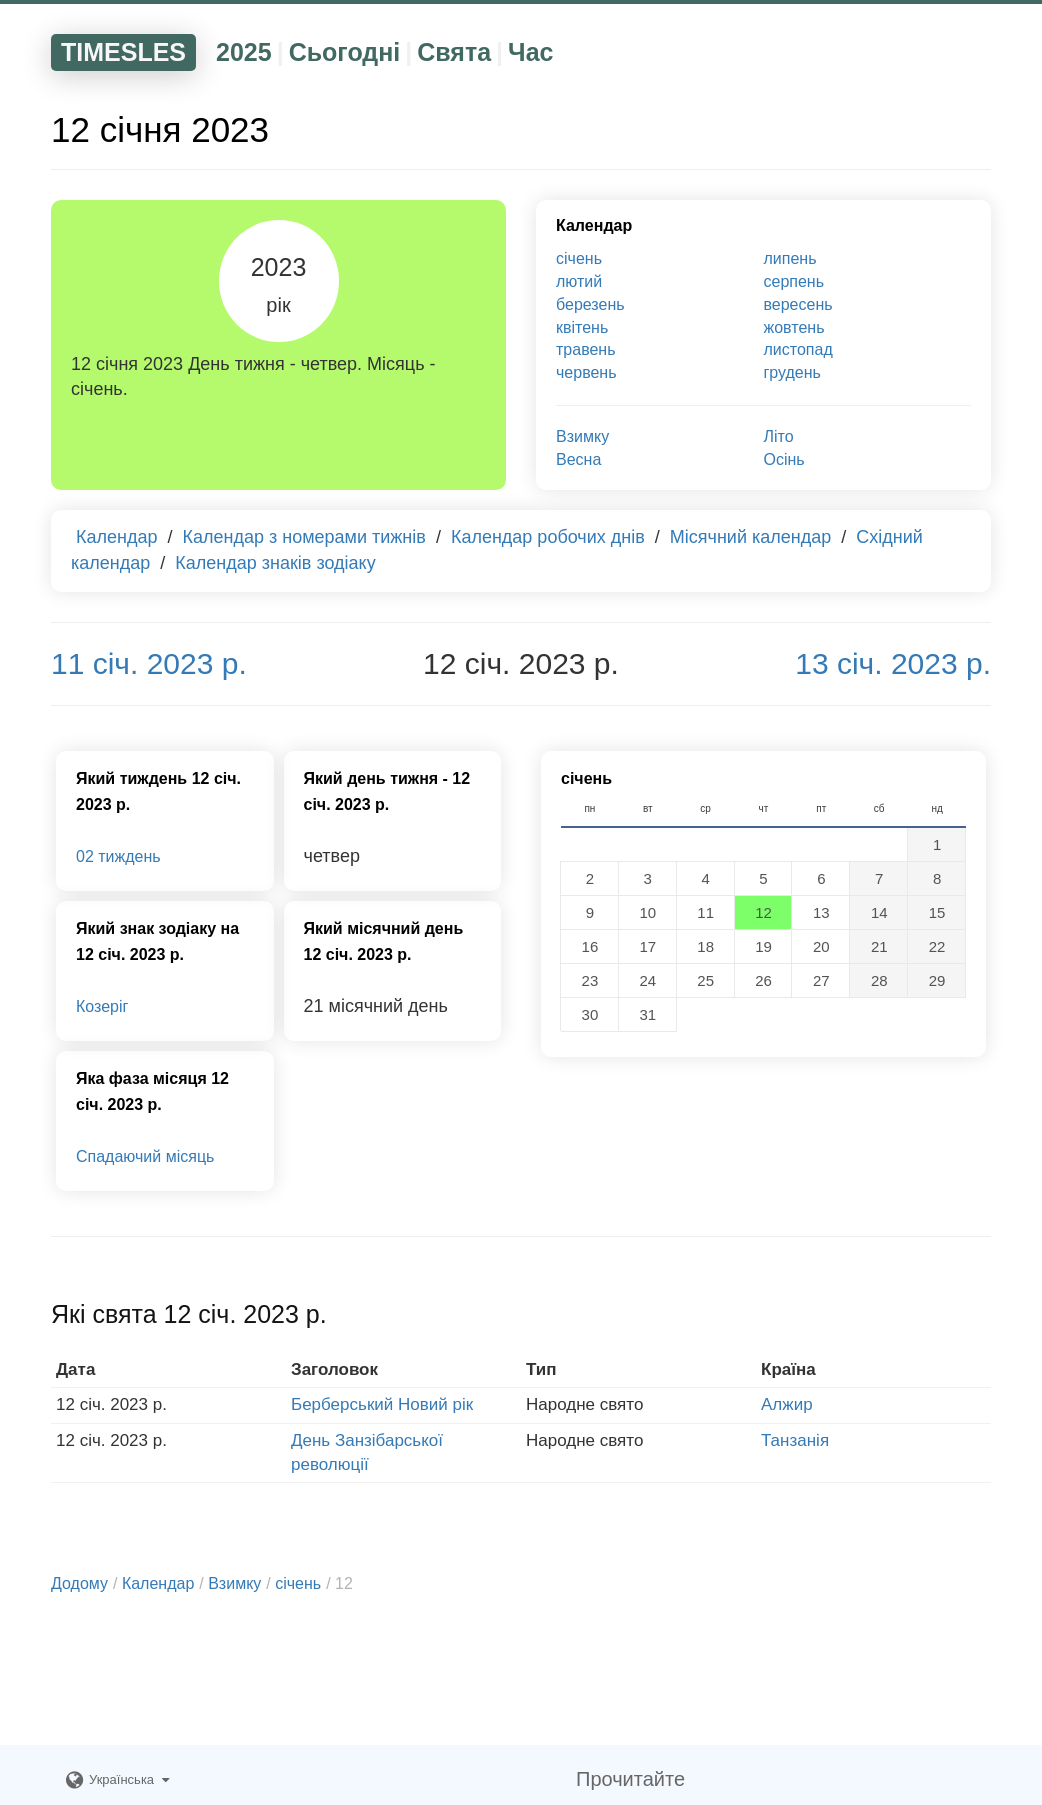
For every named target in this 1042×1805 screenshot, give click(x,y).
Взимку (582, 436)
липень (790, 258)
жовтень (794, 327)
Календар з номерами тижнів (304, 537)
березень (590, 304)
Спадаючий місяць (145, 1156)
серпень (794, 281)
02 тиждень (118, 856)
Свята (454, 52)
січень (579, 258)
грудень (792, 372)
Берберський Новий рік (382, 1404)
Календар (594, 225)
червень (586, 372)
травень (586, 349)
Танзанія (795, 1440)
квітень (582, 327)
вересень (798, 304)
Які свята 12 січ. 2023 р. (189, 1314)
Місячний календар (750, 537)
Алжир (787, 1404)
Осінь (784, 459)
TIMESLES (123, 52)
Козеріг (102, 1006)
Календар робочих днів (548, 537)
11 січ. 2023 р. (149, 663)
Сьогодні (345, 52)
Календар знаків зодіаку (275, 563)
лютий (579, 281)
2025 (244, 52)
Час (530, 52)
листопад (798, 349)
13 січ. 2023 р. (893, 663)
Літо (779, 436)
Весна (578, 459)
